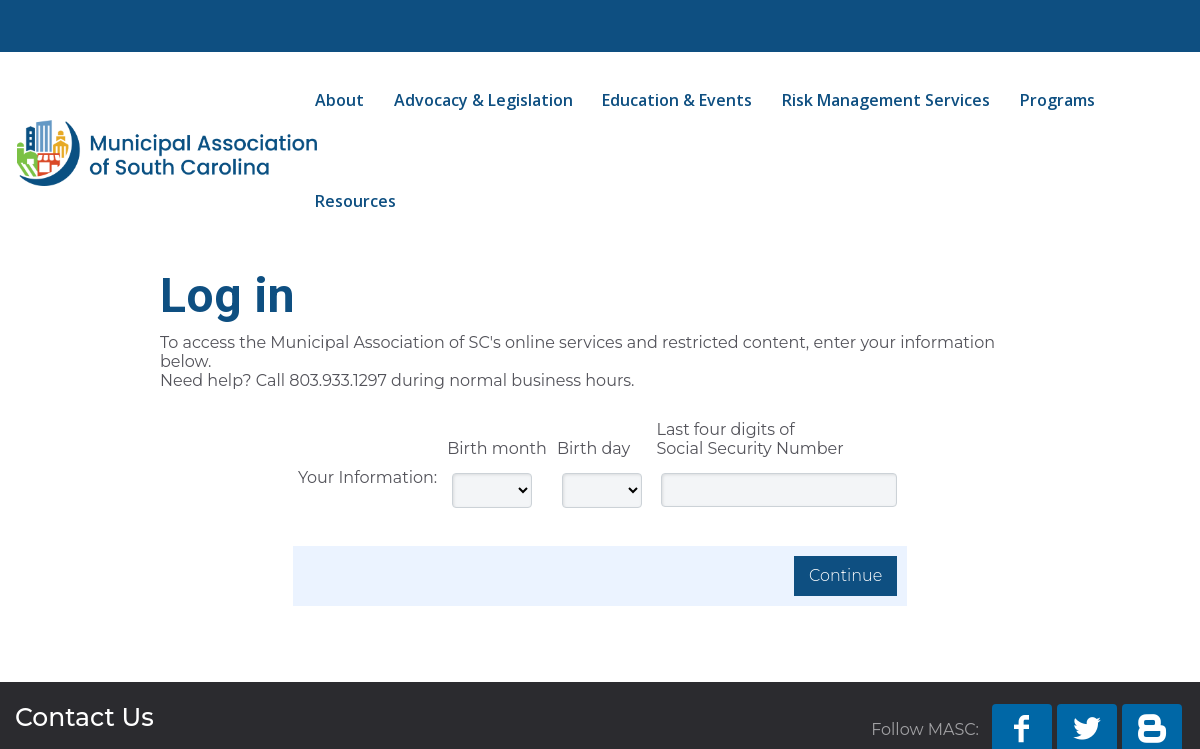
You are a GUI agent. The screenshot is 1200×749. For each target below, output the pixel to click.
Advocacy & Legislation (483, 100)
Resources (355, 201)
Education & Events (677, 100)
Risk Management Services (886, 100)
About (339, 100)
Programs (1057, 100)
